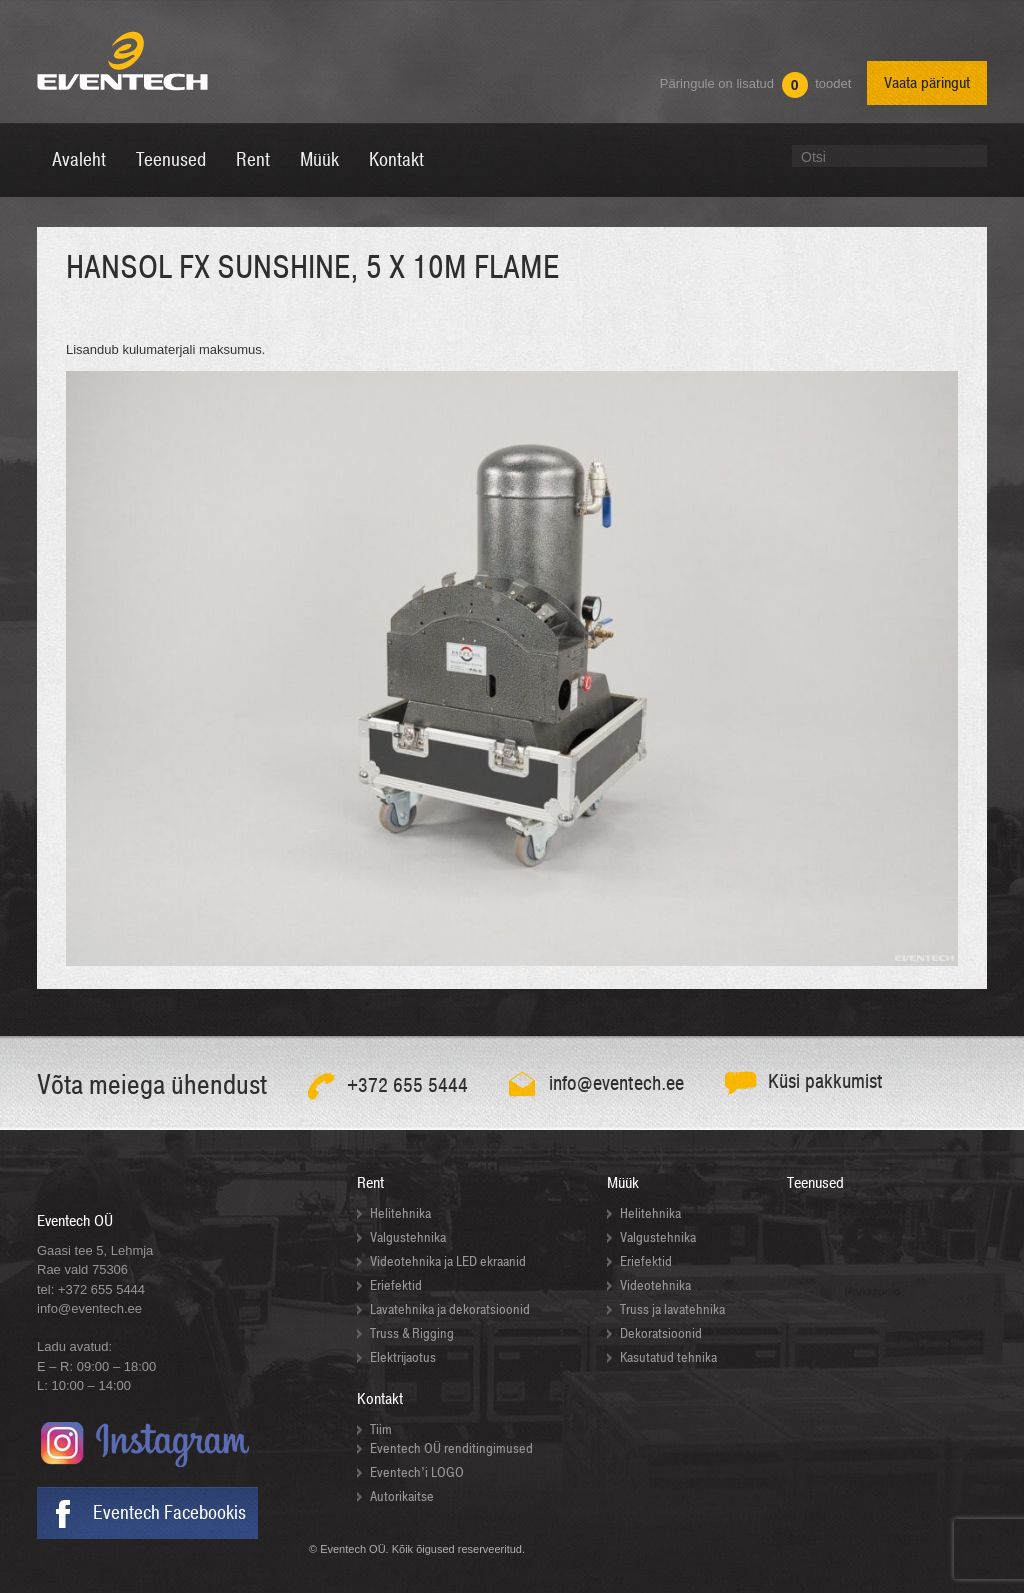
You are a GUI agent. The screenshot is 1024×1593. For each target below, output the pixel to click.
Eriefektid (396, 1285)
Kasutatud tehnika (668, 1357)
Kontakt (380, 1399)
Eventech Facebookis (169, 1513)
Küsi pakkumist (825, 1081)
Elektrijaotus (403, 1357)
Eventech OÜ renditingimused (451, 1448)
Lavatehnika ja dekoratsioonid (450, 1309)
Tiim (381, 1429)
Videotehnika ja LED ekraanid (448, 1261)
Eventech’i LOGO (417, 1472)
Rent (370, 1183)
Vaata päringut (927, 83)
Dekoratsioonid (661, 1333)
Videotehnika (655, 1285)
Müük (623, 1183)
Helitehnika (400, 1213)
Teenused (815, 1183)
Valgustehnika (408, 1237)
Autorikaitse (402, 1496)
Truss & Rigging (412, 1333)
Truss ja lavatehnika (672, 1309)
